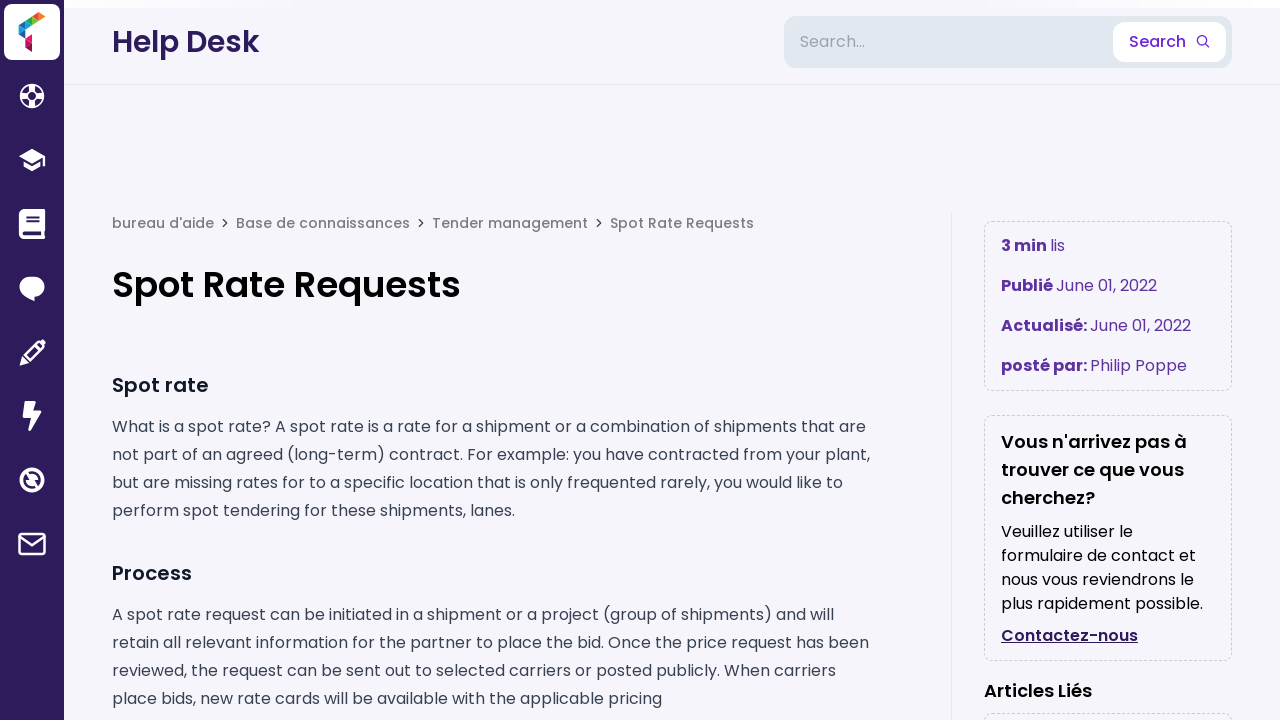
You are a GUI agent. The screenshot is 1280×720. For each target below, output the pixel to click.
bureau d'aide (163, 223)
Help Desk (186, 42)
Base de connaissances (323, 223)
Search (1169, 41)
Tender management (510, 223)
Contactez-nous (1069, 635)
